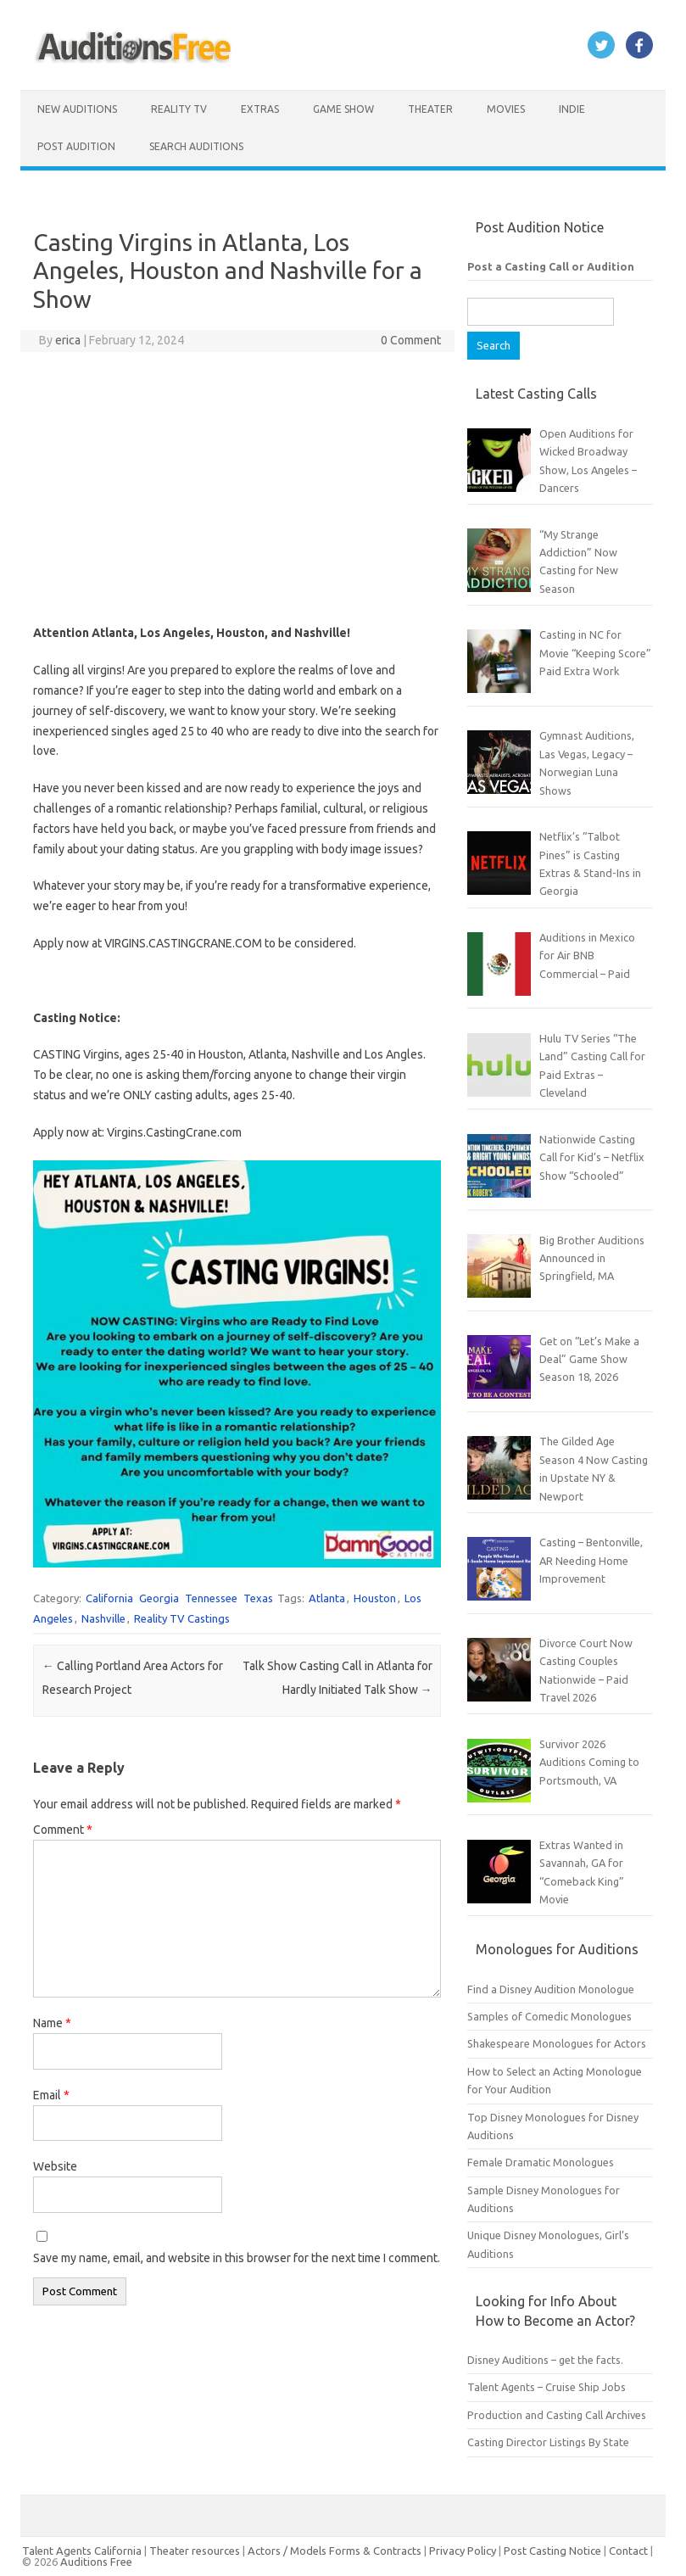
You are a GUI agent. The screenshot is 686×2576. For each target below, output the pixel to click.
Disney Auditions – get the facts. (545, 2360)
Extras (260, 109)
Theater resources (194, 2550)
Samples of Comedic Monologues (549, 2016)
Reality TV (179, 109)
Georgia (159, 1598)
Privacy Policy (464, 2550)
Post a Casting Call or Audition (550, 266)
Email (51, 2095)
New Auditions (77, 109)
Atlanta (327, 1598)
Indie (572, 109)
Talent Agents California (82, 2550)
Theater (430, 109)
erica (68, 340)
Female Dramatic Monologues (540, 2162)
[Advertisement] (237, 487)
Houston (375, 1598)
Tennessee (211, 1598)
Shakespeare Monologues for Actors (556, 2043)
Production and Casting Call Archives (556, 2415)
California (109, 1598)
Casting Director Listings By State (548, 2442)
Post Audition (76, 146)
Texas (258, 1598)
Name (52, 2023)
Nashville (103, 1618)
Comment (62, 1829)
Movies (506, 109)
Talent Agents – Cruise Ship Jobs (546, 2387)
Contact (629, 2550)
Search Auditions (196, 146)
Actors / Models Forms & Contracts (334, 2550)
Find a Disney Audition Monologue (550, 1989)
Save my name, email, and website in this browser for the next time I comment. (236, 2258)
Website (55, 2166)
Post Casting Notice (552, 2550)
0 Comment (411, 340)
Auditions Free (96, 2562)
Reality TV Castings (182, 1618)
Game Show (343, 109)
